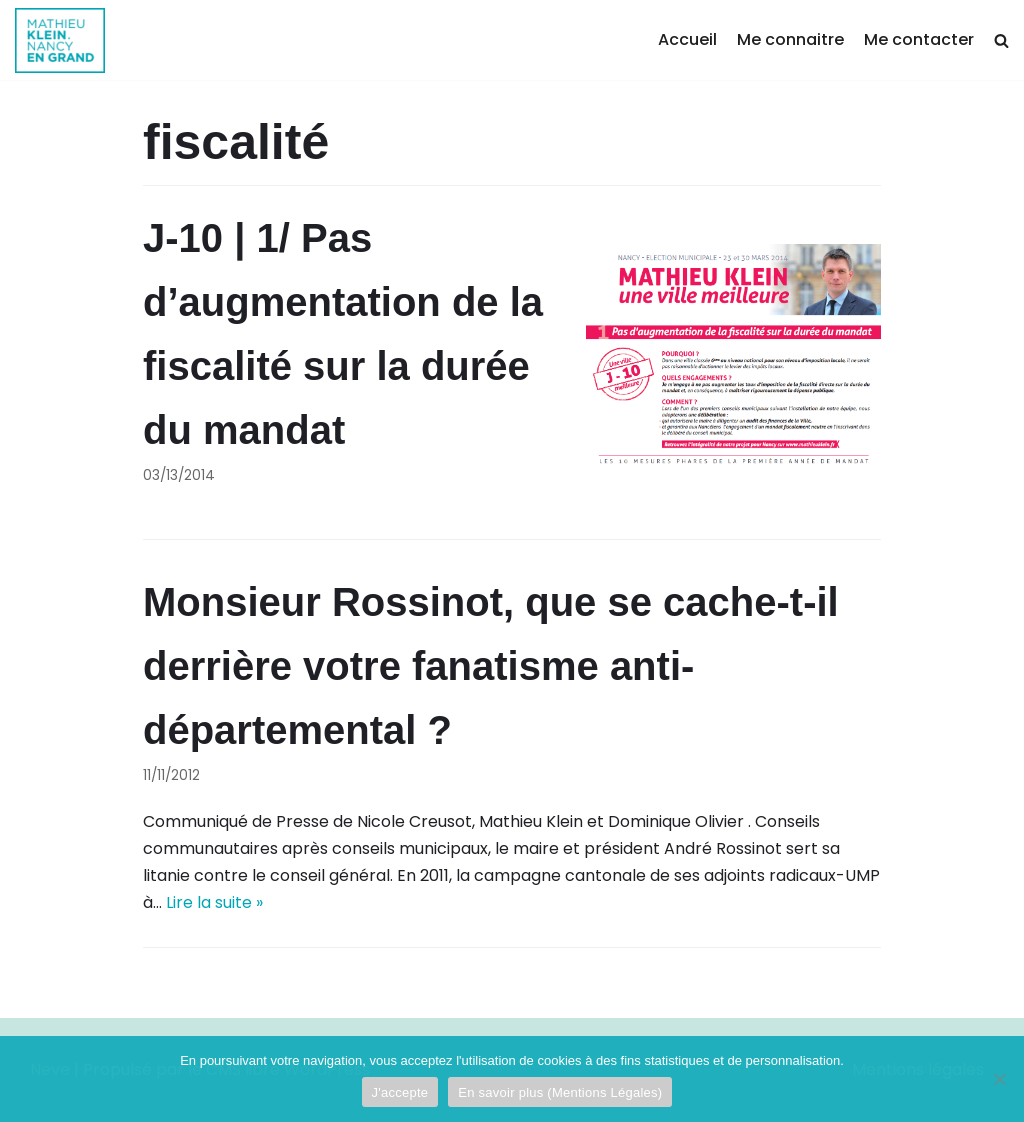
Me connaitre (790, 39)
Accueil (687, 39)
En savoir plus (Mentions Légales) (560, 1092)
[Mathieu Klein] (60, 40)
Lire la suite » (214, 902)
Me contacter (919, 39)
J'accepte (400, 1092)
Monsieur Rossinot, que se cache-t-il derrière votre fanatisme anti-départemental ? (491, 666)
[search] (1001, 40)
